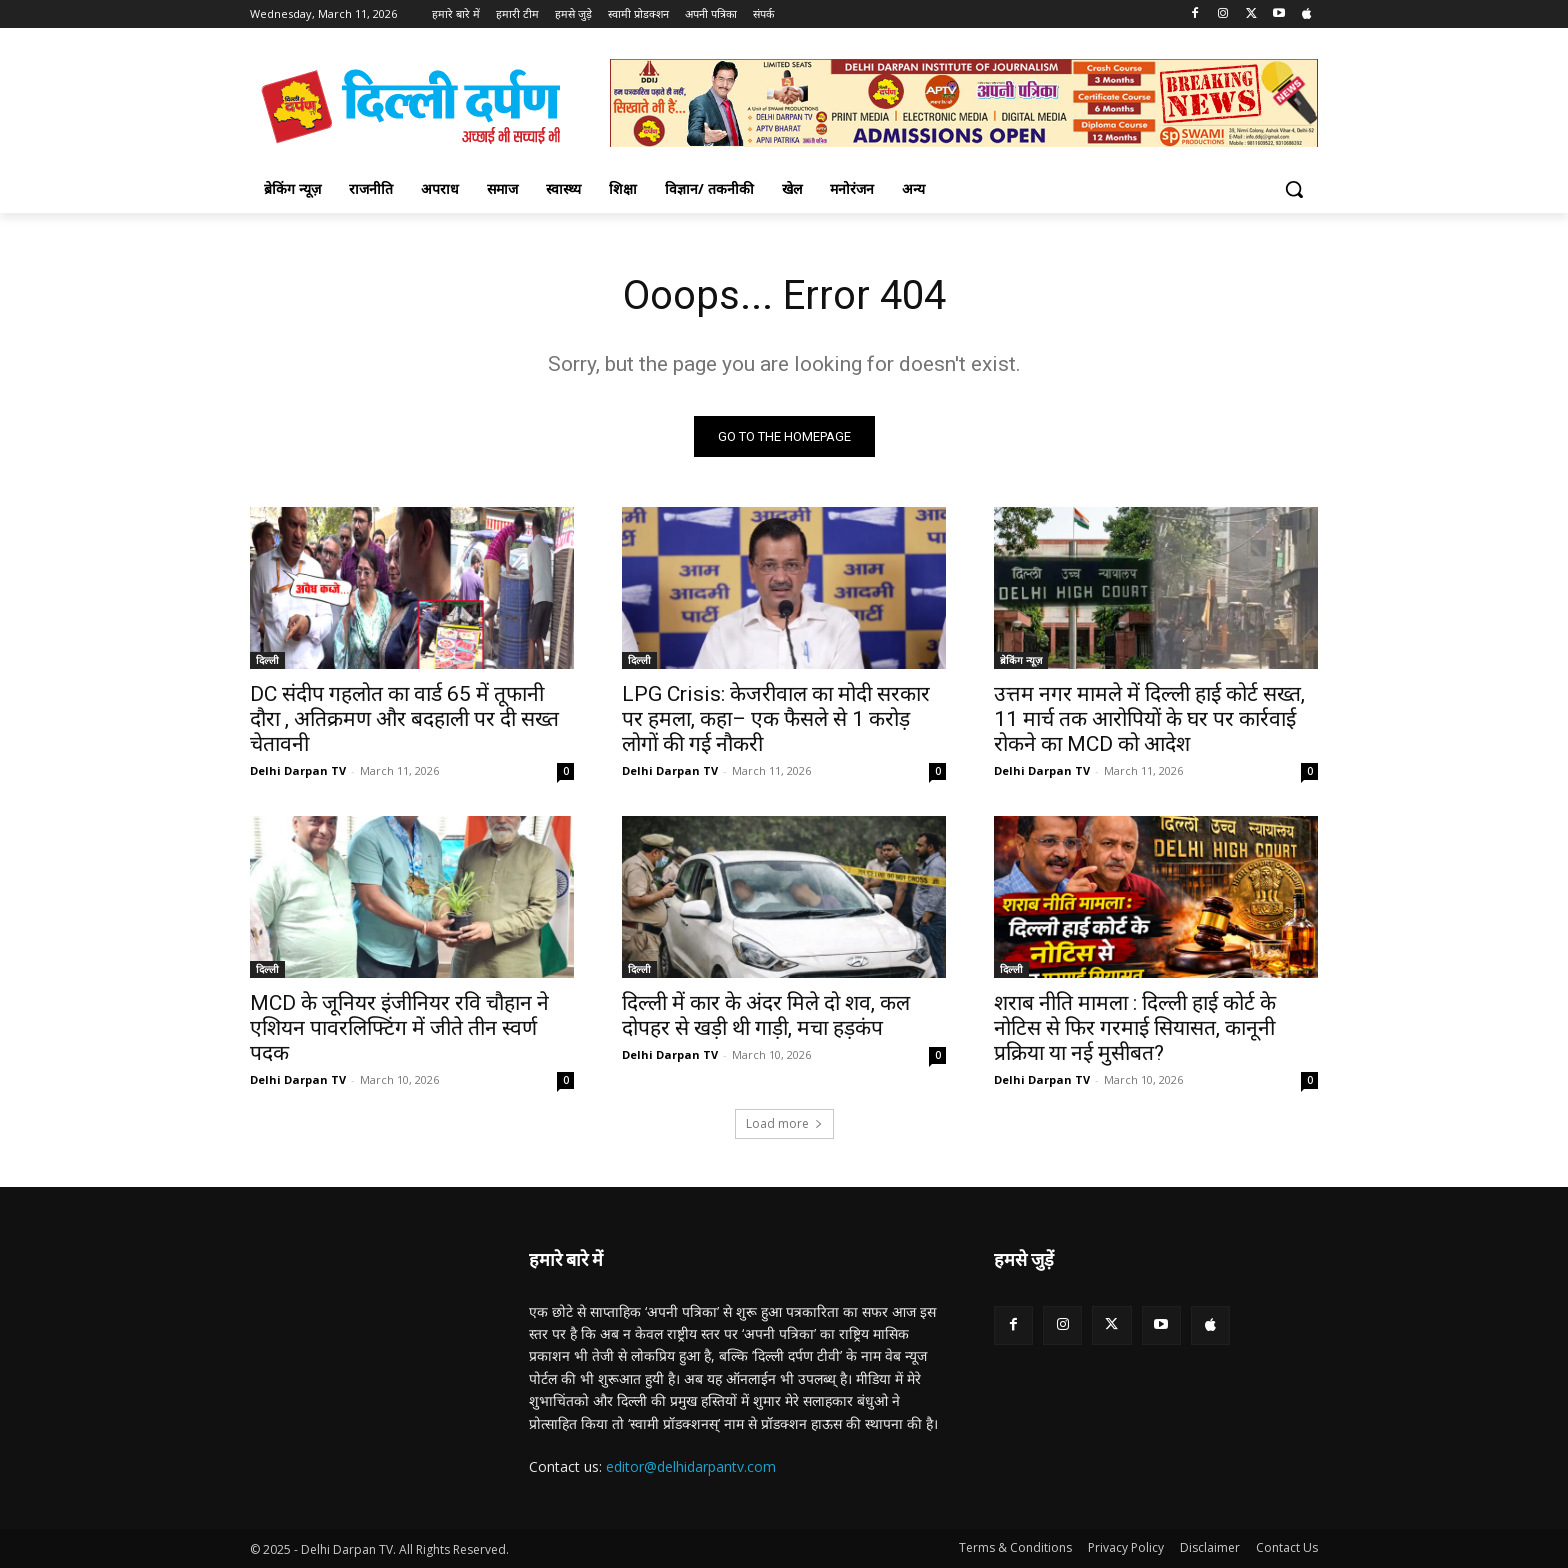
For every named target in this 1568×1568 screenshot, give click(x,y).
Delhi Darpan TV (298, 770)
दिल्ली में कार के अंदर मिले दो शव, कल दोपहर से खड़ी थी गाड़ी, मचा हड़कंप (766, 1015)
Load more (784, 1123)
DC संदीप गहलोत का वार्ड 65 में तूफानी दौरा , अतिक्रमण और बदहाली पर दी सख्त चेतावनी (404, 719)
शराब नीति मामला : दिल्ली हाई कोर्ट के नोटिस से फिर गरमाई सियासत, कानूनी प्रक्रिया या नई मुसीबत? (1135, 1028)
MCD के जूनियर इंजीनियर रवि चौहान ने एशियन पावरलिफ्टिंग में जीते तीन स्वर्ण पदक (399, 1028)
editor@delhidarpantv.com (691, 1466)
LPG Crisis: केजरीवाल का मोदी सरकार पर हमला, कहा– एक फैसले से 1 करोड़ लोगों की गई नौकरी (776, 719)
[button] (1294, 189)
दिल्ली (267, 660)
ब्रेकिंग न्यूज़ (1021, 660)
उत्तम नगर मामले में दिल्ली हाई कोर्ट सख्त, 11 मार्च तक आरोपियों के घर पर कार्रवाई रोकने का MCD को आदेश (1149, 719)
